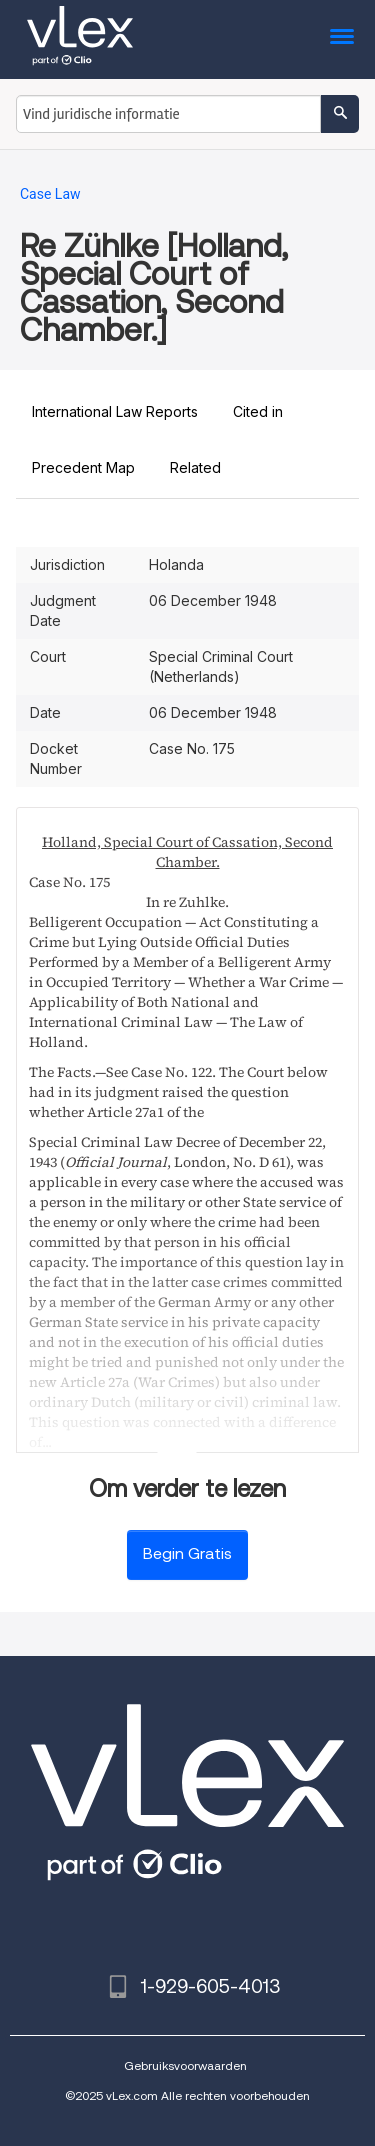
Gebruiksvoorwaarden (185, 2065)
